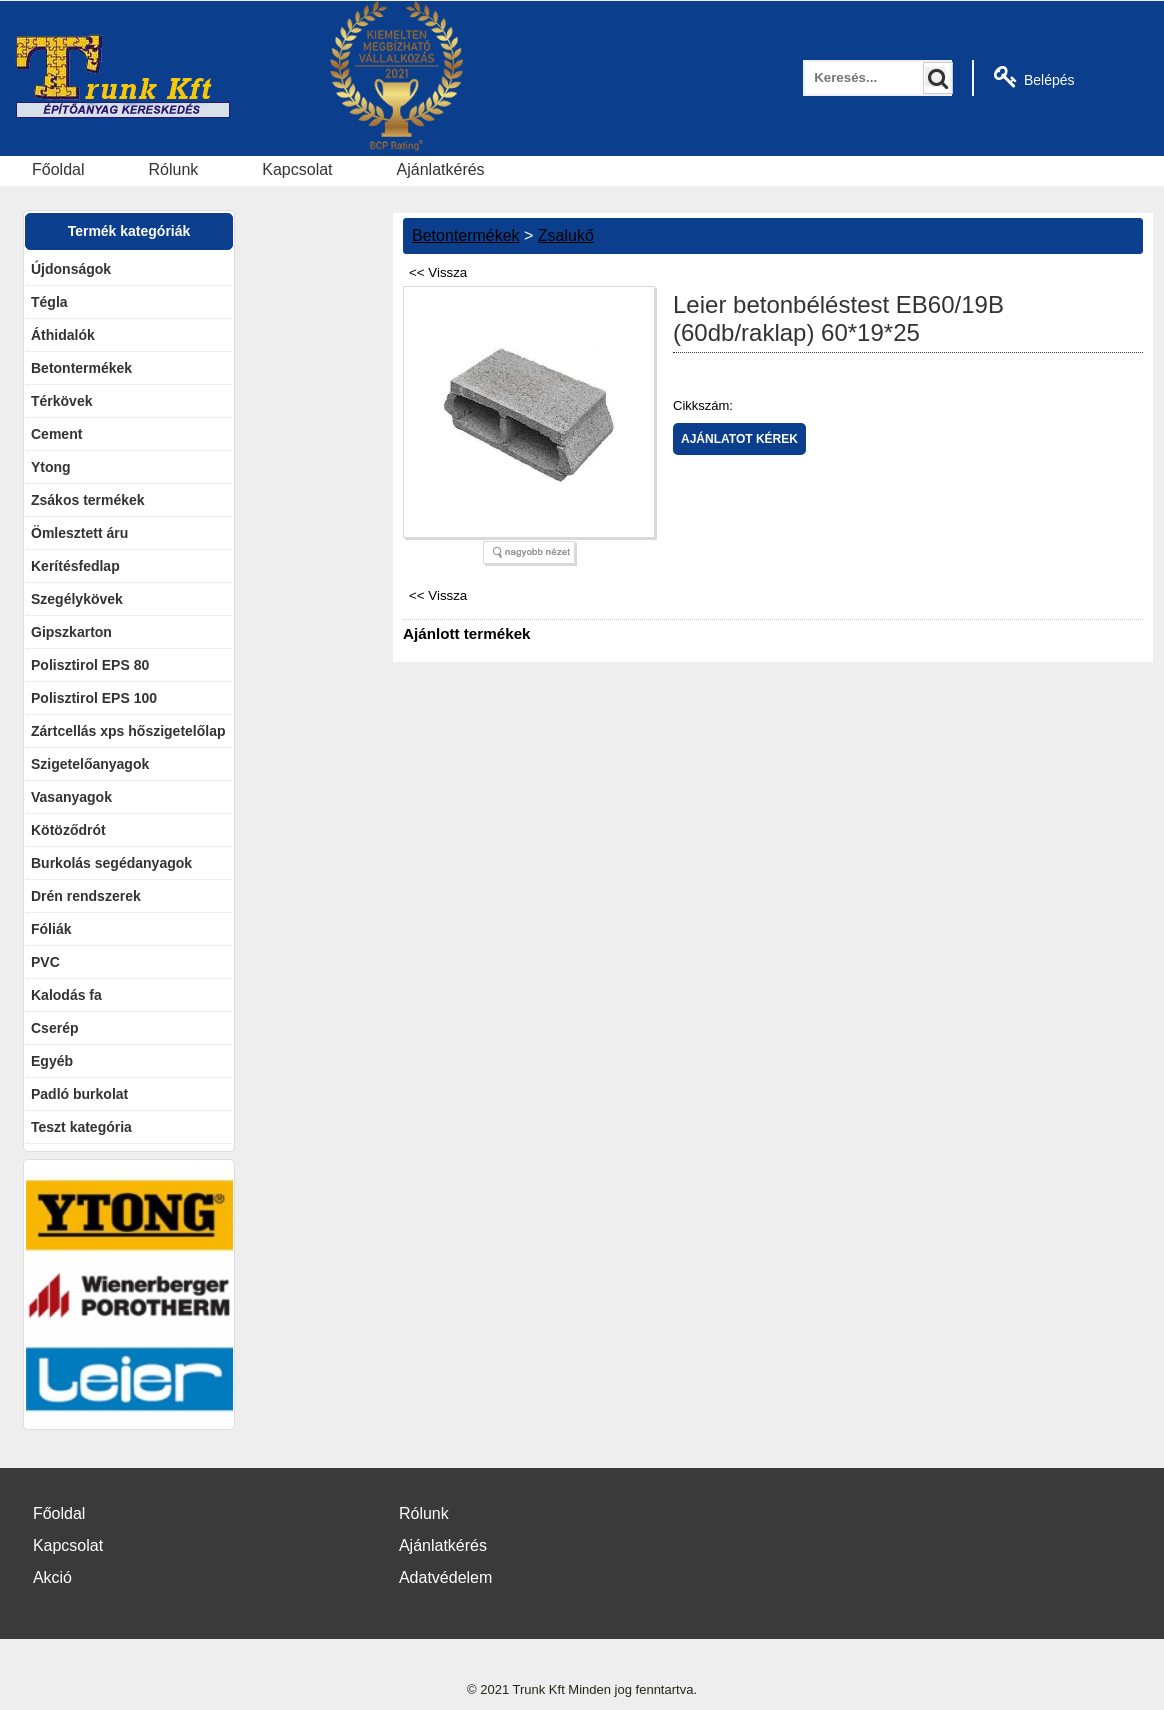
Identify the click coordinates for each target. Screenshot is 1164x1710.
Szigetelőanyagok (90, 764)
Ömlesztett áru (79, 533)
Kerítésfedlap (75, 566)
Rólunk (173, 169)
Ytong (51, 467)
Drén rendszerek (86, 896)
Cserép (54, 1028)
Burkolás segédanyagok (111, 863)
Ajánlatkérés (441, 169)
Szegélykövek (77, 599)
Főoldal (58, 169)
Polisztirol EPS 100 (94, 698)
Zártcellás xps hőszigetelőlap (128, 731)
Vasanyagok (71, 797)
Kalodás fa (66, 995)
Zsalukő (566, 235)
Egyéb (52, 1061)
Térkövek (61, 401)
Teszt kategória (81, 1127)
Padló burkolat (79, 1094)
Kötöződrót (68, 830)
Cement (56, 434)
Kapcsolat (297, 169)
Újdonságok (71, 269)
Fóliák (51, 929)
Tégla (49, 302)
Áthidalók (63, 335)
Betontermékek (81, 368)
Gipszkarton (71, 632)
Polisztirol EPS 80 (90, 665)
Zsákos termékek (88, 500)
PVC (45, 962)
